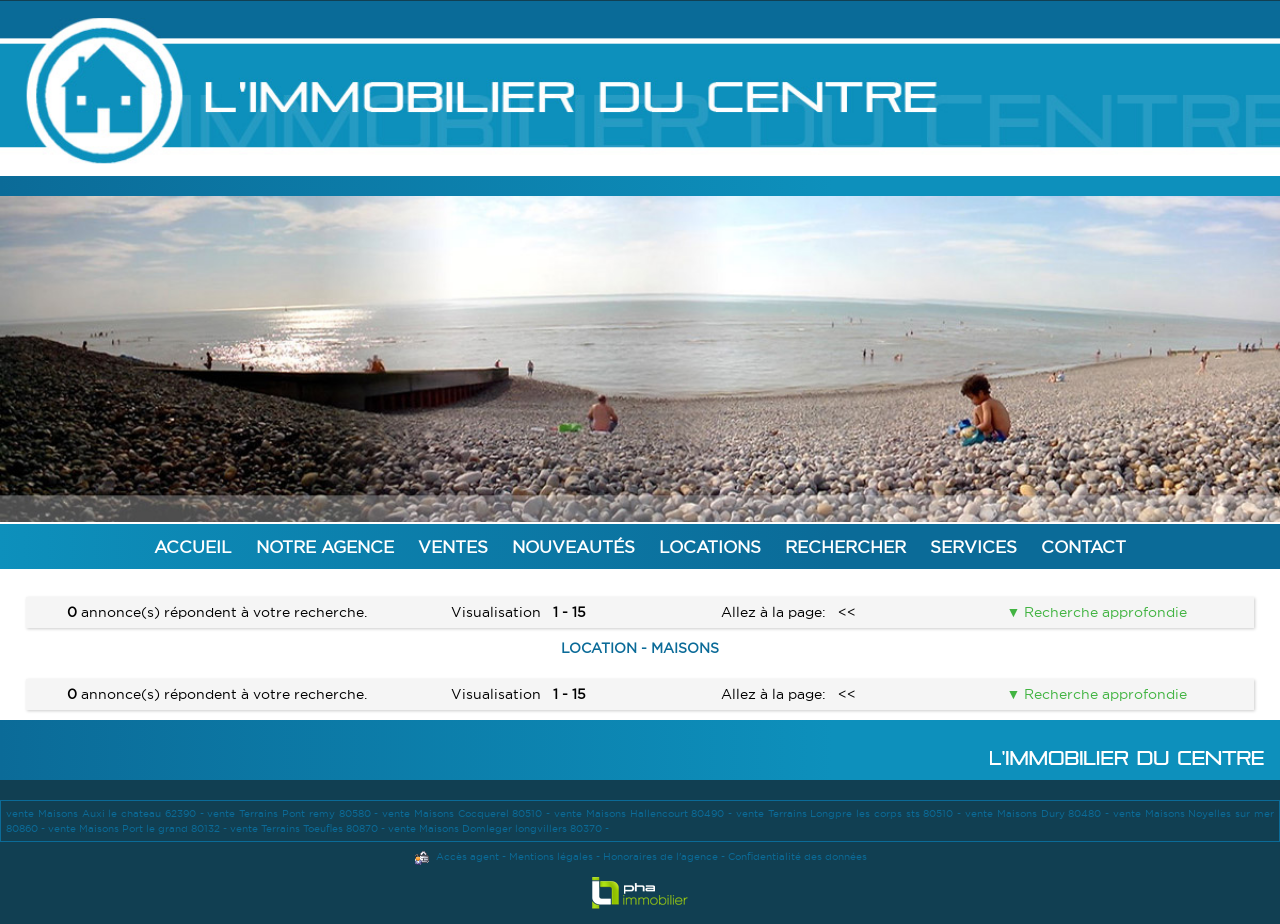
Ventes (453, 546)
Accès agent (467, 856)
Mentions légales (551, 856)
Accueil (193, 546)
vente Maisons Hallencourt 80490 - (645, 813)
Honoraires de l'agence (660, 856)
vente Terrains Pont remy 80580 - (294, 813)
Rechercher (845, 546)
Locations (710, 546)
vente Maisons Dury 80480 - (1039, 813)
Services (973, 546)
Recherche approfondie (1103, 612)
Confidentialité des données (797, 856)
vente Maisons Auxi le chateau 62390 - (106, 813)
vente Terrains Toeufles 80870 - (309, 828)
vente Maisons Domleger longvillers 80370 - (498, 828)
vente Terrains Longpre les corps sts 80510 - (850, 813)
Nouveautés (573, 546)
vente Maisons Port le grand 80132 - (139, 828)
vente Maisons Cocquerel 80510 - (468, 813)
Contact (1083, 546)
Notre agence (325, 546)
